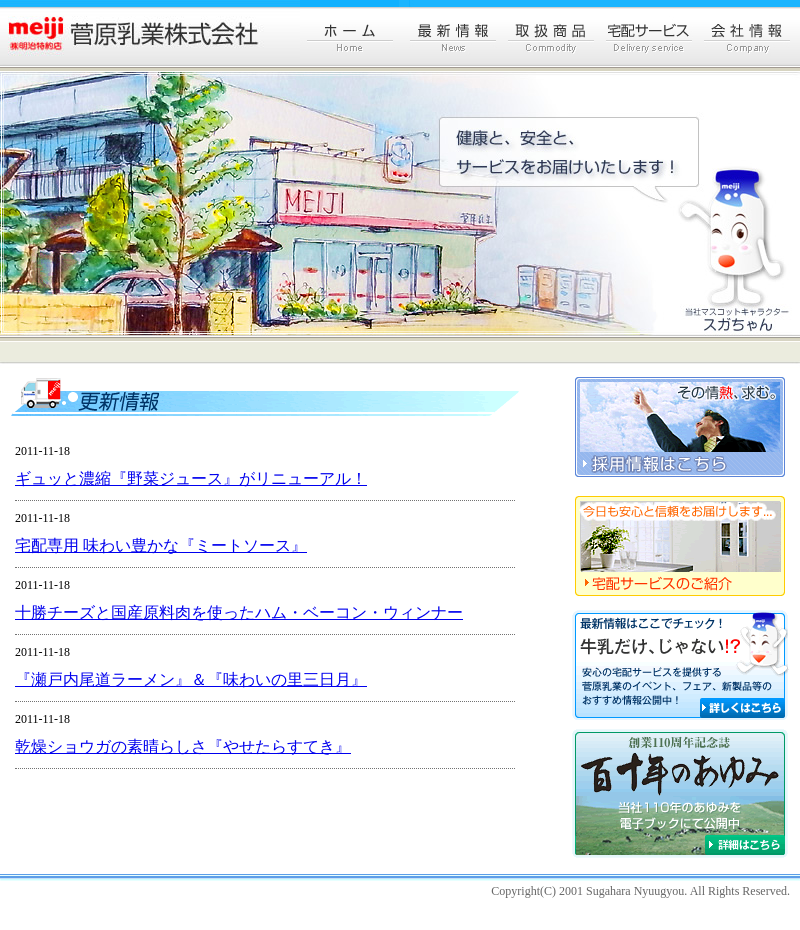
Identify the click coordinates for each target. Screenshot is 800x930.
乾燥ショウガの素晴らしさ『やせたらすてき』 (183, 746)
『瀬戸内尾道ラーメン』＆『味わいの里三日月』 (191, 679)
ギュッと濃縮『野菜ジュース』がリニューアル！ (191, 478)
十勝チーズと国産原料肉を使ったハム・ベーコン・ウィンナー (239, 612)
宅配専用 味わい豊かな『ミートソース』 (161, 545)
